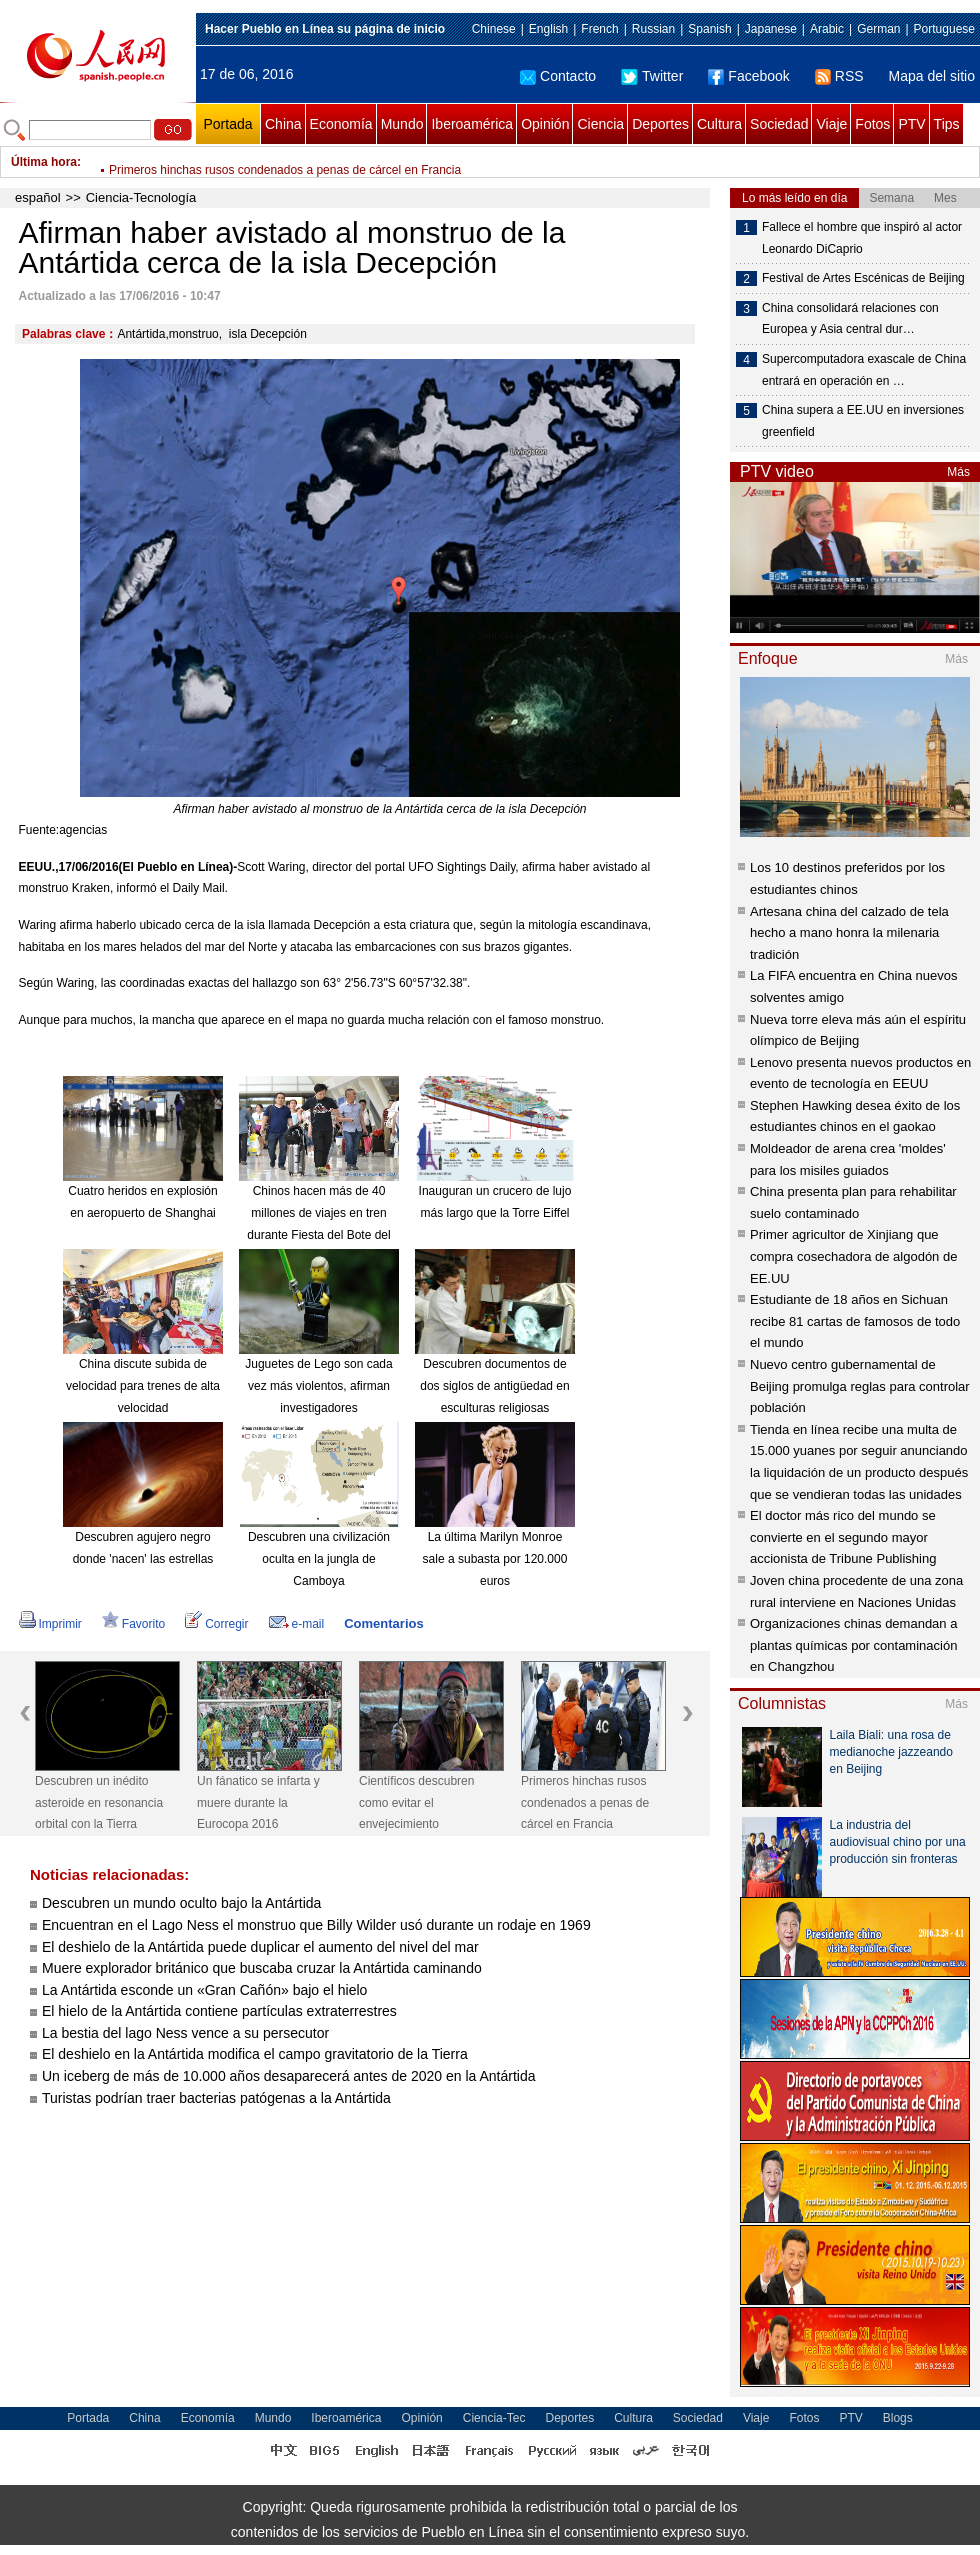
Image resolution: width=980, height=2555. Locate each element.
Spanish (709, 29)
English (548, 29)
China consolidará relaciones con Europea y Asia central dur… (850, 319)
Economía (341, 124)
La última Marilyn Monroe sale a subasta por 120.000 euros (495, 1558)
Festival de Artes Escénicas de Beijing (863, 278)
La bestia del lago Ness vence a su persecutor (185, 2033)
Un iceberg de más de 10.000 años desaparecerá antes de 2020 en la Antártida (288, 2076)
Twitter (652, 76)
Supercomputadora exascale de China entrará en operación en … (864, 370)
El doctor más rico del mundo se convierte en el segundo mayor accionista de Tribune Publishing (843, 1537)
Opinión (545, 124)
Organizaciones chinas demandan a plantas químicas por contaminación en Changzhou (853, 1645)
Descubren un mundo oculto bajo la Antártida (181, 1903)
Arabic (827, 29)
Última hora (44, 162)
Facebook (748, 76)
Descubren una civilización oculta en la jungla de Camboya (319, 1558)
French (599, 29)
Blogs (898, 2418)
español (38, 197)
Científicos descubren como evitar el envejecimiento (416, 1802)
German (878, 29)
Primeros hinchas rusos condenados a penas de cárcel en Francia (585, 1802)
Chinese (494, 29)
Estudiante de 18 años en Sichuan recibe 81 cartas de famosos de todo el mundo (855, 1321)
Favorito (133, 1624)
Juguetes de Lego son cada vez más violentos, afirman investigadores (318, 1385)
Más (958, 472)
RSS (839, 76)
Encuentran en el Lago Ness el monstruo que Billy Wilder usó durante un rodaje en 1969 (316, 1925)
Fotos (872, 124)
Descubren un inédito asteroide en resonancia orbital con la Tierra (99, 1802)
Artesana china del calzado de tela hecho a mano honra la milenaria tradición (849, 933)
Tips (947, 124)
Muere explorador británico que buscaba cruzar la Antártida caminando (262, 1968)
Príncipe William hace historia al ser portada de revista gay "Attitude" (291, 162)
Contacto (558, 76)
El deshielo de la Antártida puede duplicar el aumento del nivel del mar (260, 1947)
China (283, 124)
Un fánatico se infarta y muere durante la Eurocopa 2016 (258, 1802)
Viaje (831, 124)
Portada (227, 124)
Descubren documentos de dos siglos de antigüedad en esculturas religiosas (494, 1385)
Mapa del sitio (932, 76)
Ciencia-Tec (494, 2418)
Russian (653, 29)
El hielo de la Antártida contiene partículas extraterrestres (219, 2011)
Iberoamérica (472, 124)
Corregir (216, 1624)
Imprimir (50, 1624)
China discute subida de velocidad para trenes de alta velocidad (143, 1385)
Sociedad (779, 124)
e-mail (297, 1624)
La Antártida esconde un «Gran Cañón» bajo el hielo (204, 1990)
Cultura (719, 124)
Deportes (660, 124)
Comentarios (383, 1623)
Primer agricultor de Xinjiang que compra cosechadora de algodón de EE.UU (853, 1256)
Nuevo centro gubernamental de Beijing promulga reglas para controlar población (860, 1386)
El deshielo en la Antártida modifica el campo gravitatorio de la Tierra (255, 2054)
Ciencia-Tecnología (141, 197)
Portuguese (944, 29)
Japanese (771, 29)
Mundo (402, 124)
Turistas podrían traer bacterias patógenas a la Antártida (216, 2098)
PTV (911, 124)
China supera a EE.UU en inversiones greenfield (863, 421)
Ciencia (600, 124)
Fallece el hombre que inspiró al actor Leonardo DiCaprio (862, 238)
